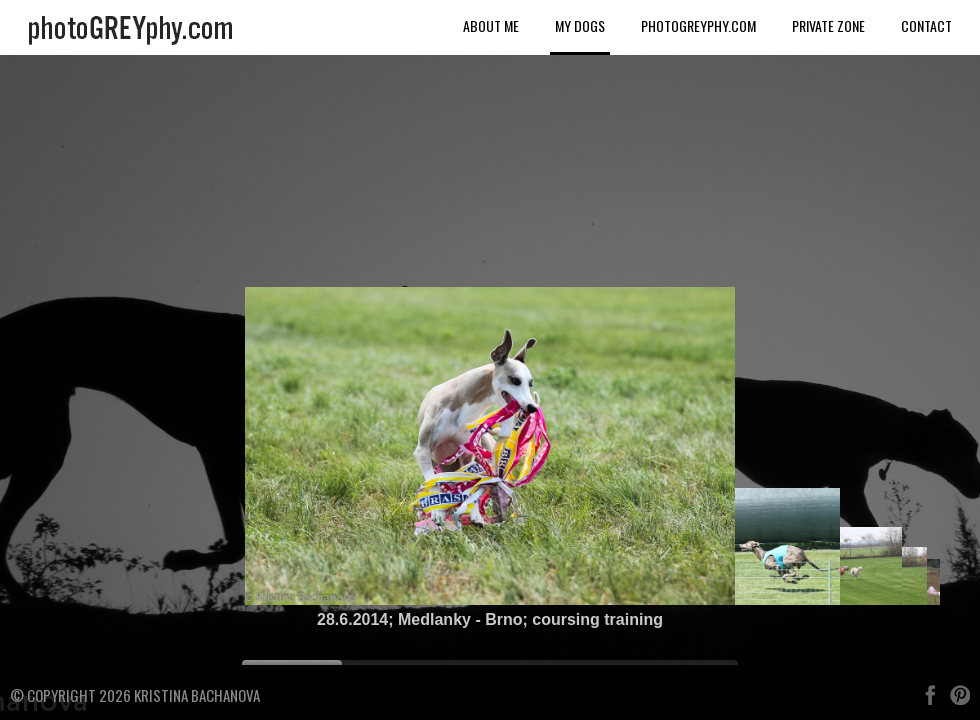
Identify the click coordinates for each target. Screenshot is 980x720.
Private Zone (828, 25)
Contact (926, 25)
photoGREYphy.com (698, 25)
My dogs (580, 25)
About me (491, 25)
